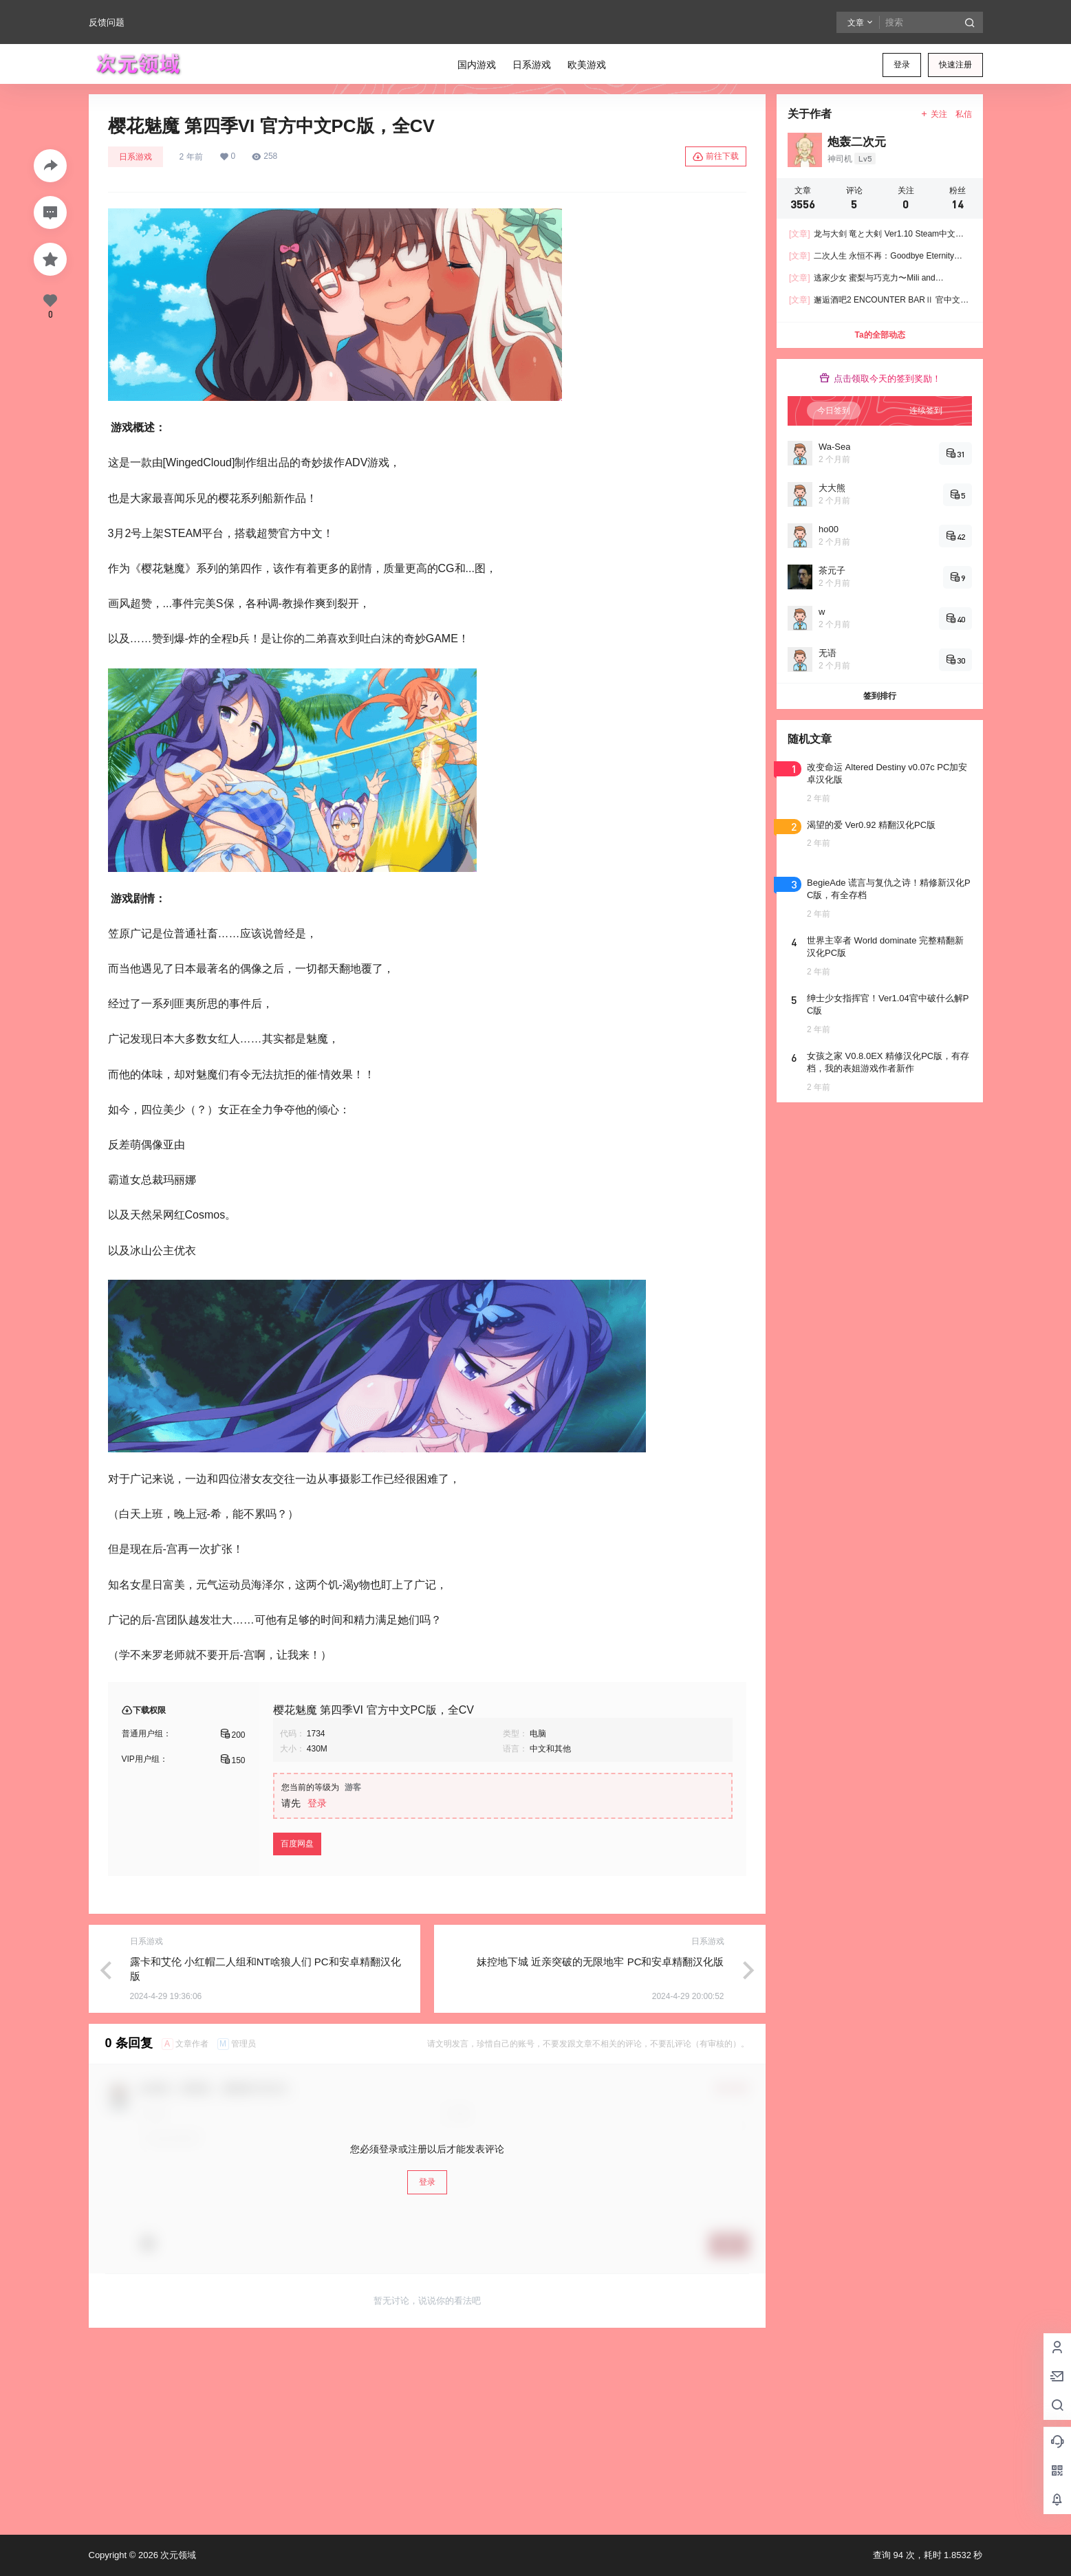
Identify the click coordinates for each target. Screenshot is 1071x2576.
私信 (963, 114)
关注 (933, 114)
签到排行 (879, 696)
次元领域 (177, 2555)
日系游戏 (135, 157)
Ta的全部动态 (879, 335)
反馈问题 (107, 22)
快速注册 (955, 64)
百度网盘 (297, 1843)
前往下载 (716, 156)
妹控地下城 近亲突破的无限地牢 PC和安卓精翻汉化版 (600, 1961)
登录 (902, 64)
